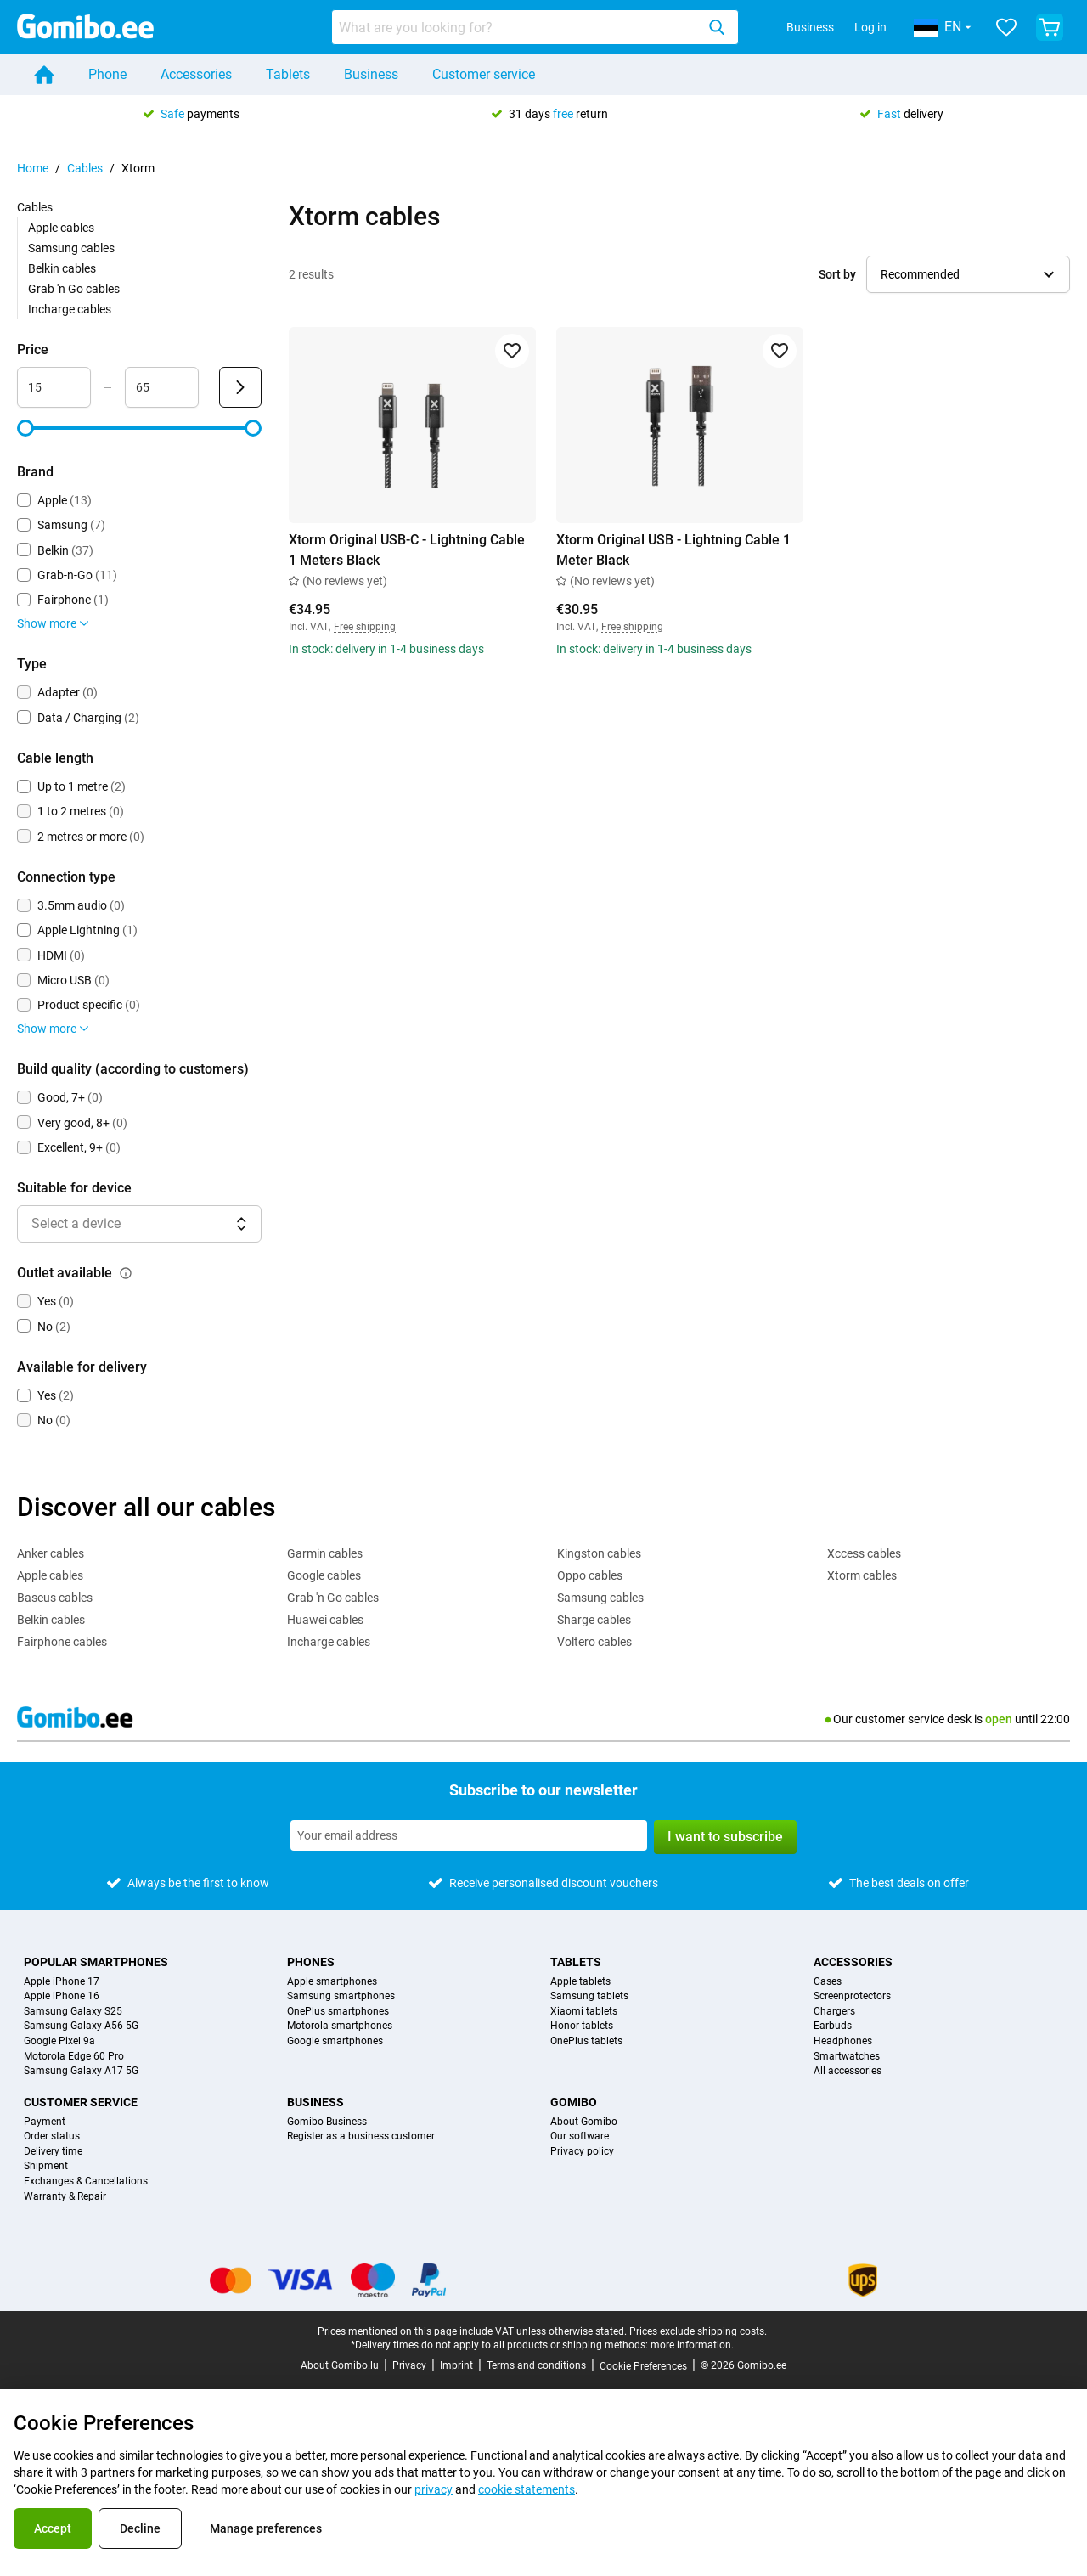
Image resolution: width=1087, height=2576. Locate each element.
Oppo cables (589, 1575)
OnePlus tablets (586, 2041)
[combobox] (535, 27)
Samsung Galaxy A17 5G (81, 2071)
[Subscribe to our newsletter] (468, 1835)
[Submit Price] (240, 387)
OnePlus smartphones (338, 2011)
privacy (433, 2489)
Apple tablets (580, 1981)
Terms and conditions (536, 2365)
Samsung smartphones (341, 1996)
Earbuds (833, 2026)
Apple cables (61, 227)
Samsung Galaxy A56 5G (81, 2026)
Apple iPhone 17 (61, 1981)
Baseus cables (55, 1597)
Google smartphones (335, 2041)
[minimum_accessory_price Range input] (54, 387)
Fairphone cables (62, 1642)
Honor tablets (581, 2026)
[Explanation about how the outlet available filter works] (125, 1273)
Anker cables (50, 1553)
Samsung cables (71, 248)
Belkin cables (62, 268)
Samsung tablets (589, 1996)
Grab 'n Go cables (74, 289)
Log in (870, 27)
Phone (107, 74)
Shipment (46, 2166)
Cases (828, 1981)
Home (32, 168)
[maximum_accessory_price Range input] (162, 387)
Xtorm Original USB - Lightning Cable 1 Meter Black (673, 550)
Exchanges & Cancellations (86, 2181)
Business (810, 27)
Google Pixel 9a (59, 2041)
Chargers (834, 2011)
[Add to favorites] (512, 351)
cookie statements (526, 2489)
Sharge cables (594, 1619)
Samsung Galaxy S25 (73, 2011)
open (998, 1719)
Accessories (196, 74)
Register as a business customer (361, 2136)
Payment (44, 2122)
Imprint (456, 2365)
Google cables (324, 1575)
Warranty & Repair (65, 2196)
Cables (85, 168)
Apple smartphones (332, 1981)
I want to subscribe (725, 1837)
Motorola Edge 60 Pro (74, 2056)
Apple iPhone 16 (61, 1996)
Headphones (843, 2041)
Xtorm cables (862, 1575)
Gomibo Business (327, 2122)
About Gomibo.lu (340, 2365)
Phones (311, 1962)
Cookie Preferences (643, 2366)
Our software (579, 2136)
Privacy (409, 2365)
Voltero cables (594, 1642)
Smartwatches (847, 2056)
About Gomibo (583, 2122)
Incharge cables (69, 309)
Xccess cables (864, 1553)
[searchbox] (517, 27)
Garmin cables (325, 1553)
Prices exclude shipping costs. (698, 2331)
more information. (692, 2345)
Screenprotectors (852, 1996)
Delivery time (53, 2151)
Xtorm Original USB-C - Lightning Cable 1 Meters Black (407, 550)
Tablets (288, 74)
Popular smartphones (96, 1962)
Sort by (837, 274)
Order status (52, 2136)
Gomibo (573, 2102)
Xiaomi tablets (583, 2011)
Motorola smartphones (339, 2026)
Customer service (483, 74)
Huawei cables (325, 1619)
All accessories (847, 2071)
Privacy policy (582, 2151)
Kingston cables (599, 1553)
